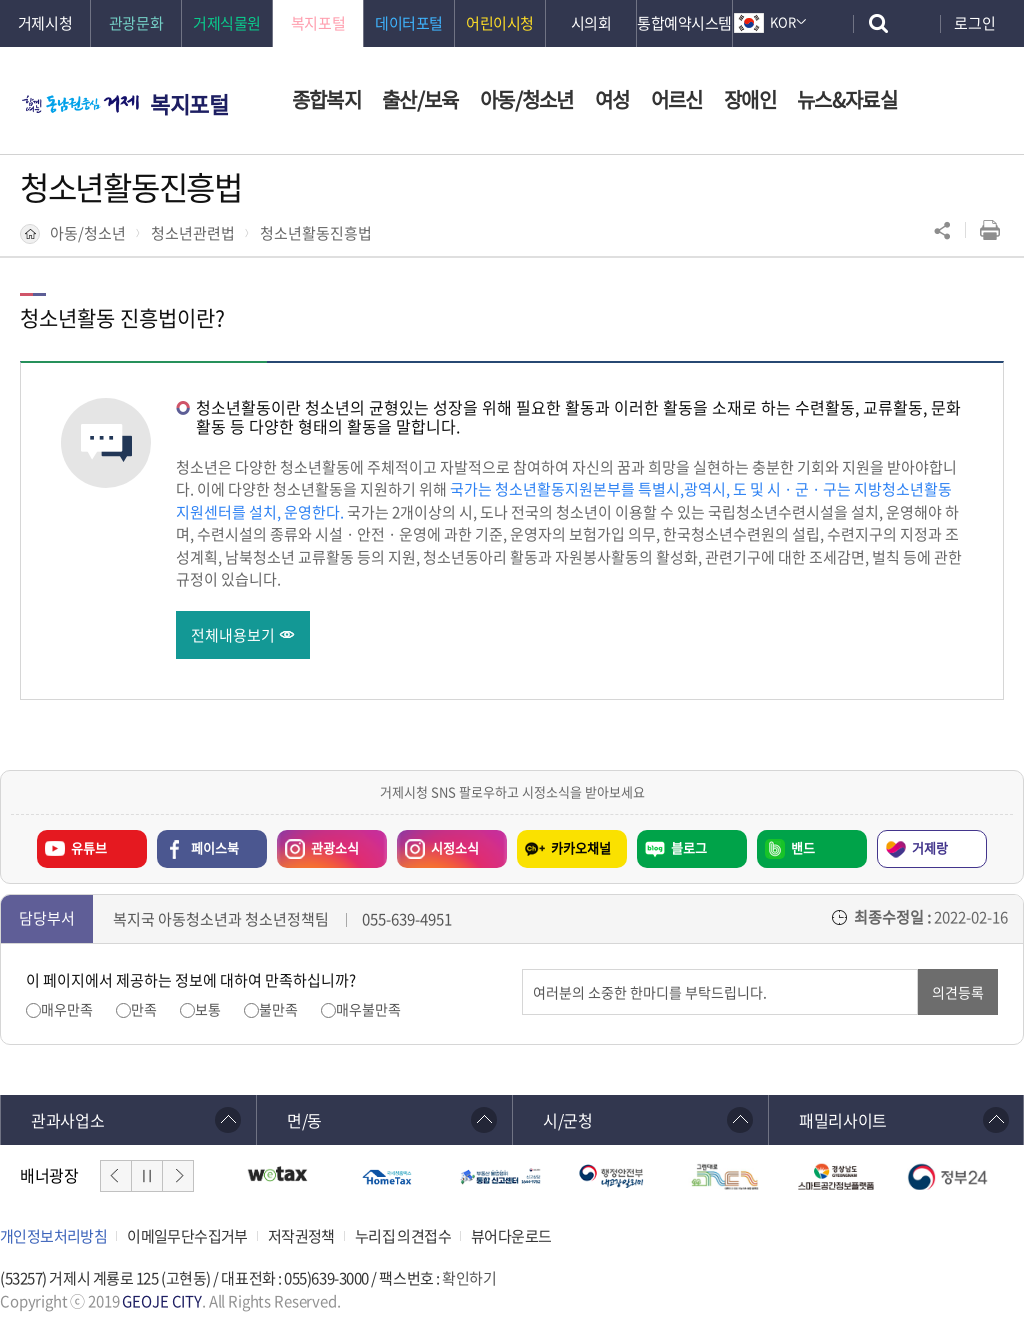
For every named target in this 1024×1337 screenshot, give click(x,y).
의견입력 (522, 969)
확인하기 (469, 1278)
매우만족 (67, 1009)
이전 (116, 1176)
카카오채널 (581, 848)
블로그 (689, 848)
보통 (208, 1009)
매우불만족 (368, 1009)
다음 (178, 1176)
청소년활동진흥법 (316, 233)
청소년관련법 (193, 233)
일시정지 (147, 1176)
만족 (144, 1009)
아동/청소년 (88, 233)
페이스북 (215, 848)
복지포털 (189, 103)
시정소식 (438, 844)
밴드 (803, 848)
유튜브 (89, 848)
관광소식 (318, 844)
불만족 (278, 1009)
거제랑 (930, 848)
